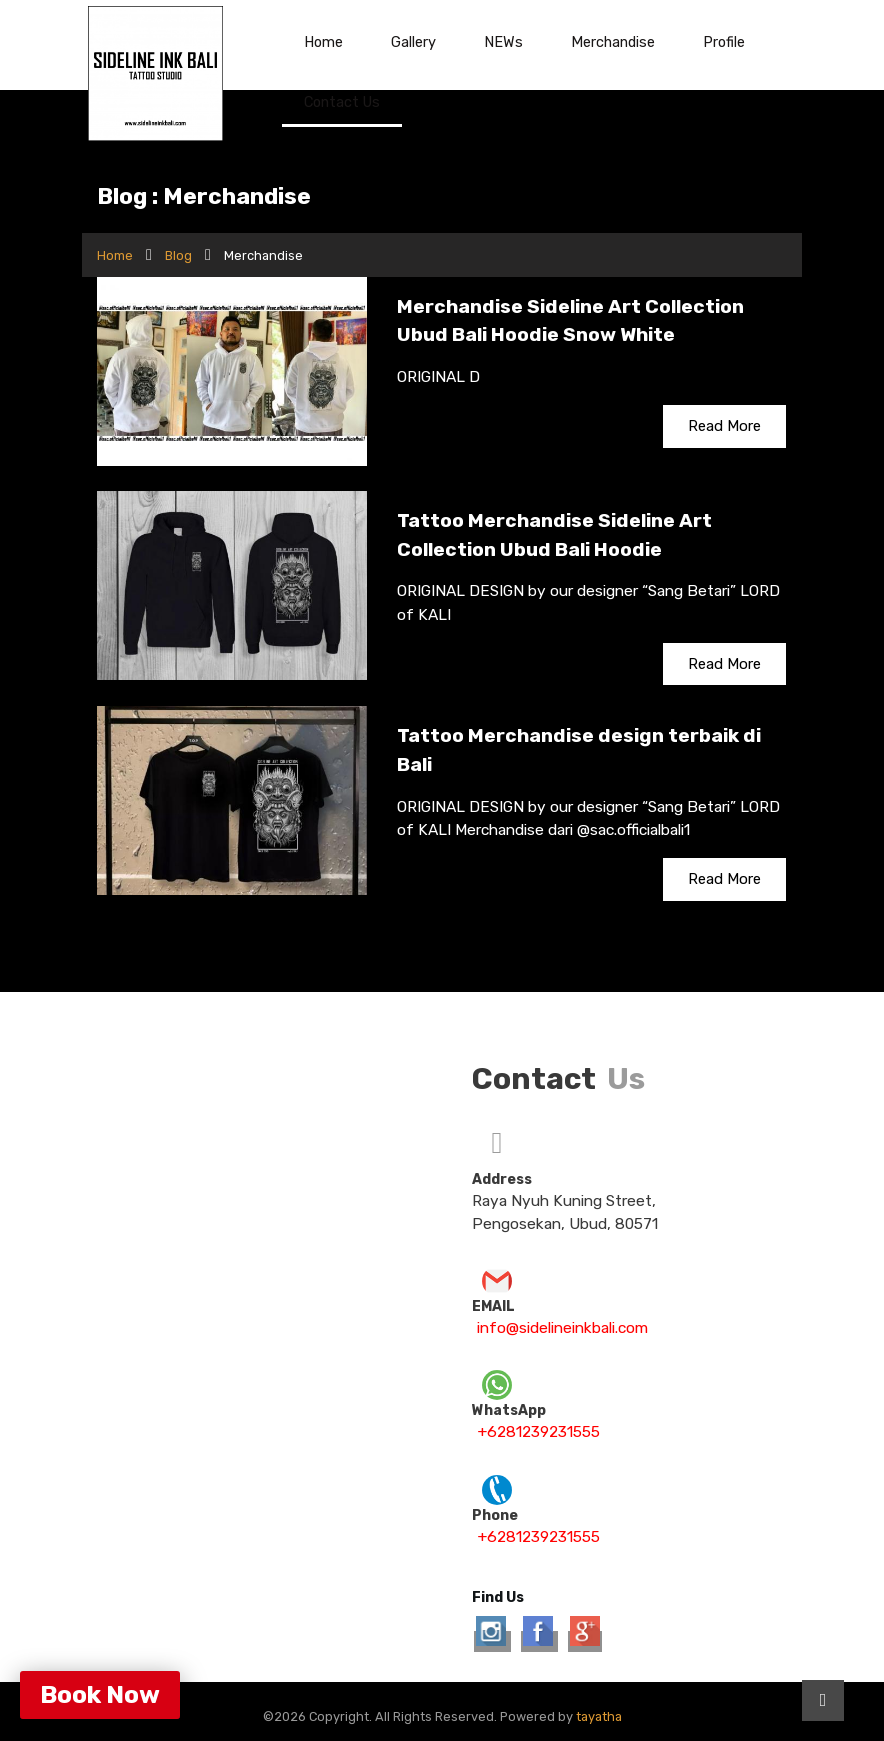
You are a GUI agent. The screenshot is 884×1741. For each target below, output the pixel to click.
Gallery (413, 42)
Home (323, 42)
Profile (724, 42)
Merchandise (613, 42)
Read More (724, 426)
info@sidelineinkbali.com (562, 1328)
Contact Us (342, 102)
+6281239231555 (538, 1432)
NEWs (503, 42)
